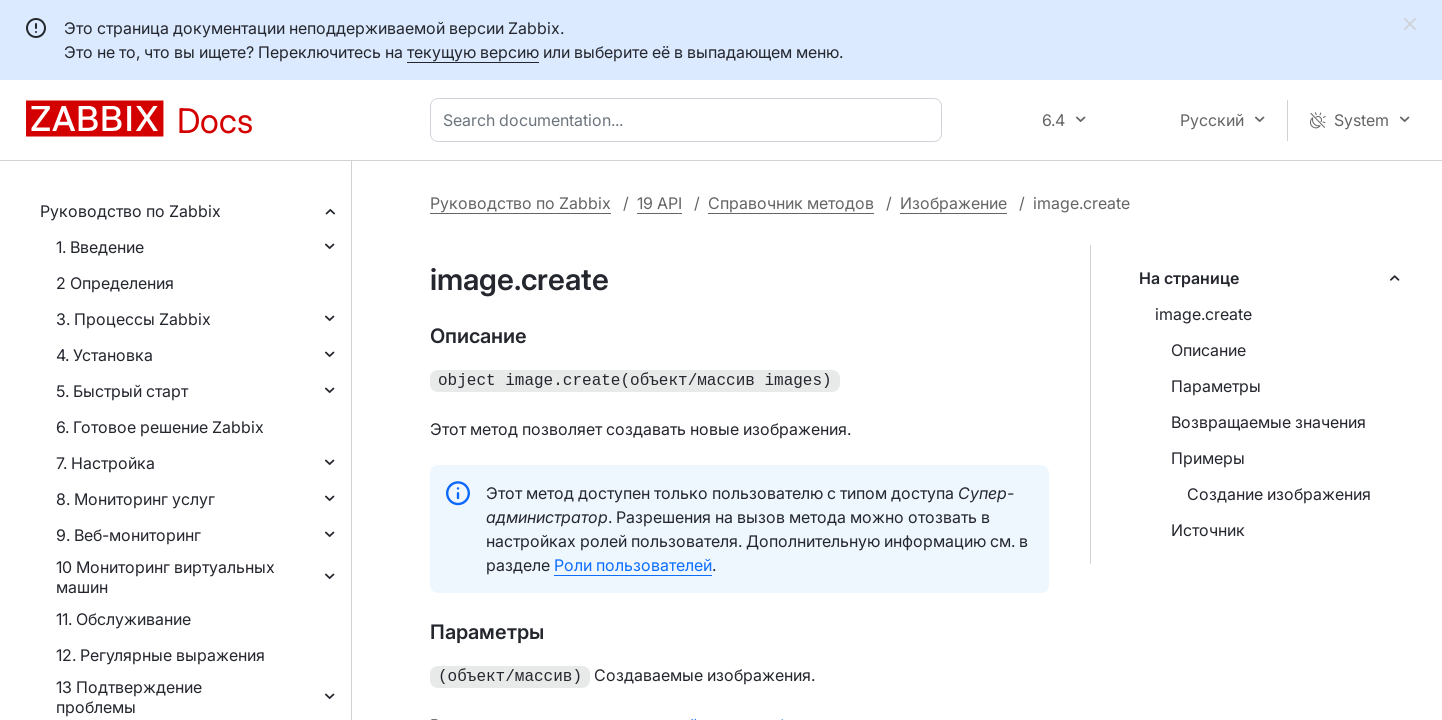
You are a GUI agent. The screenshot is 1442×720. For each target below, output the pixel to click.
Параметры (1216, 386)
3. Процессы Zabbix (133, 319)
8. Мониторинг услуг (135, 499)
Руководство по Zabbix (130, 211)
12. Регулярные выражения (160, 655)
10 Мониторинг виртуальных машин (165, 577)
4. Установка (104, 355)
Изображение (953, 203)
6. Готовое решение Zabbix (160, 427)
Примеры (1208, 458)
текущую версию (473, 52)
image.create (1203, 314)
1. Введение (100, 247)
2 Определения (115, 283)
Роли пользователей (633, 563)
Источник (1208, 530)
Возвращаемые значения (1268, 422)
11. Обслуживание (123, 619)
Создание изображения (1279, 494)
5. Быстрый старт (122, 391)
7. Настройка (105, 463)
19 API (659, 203)
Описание (1208, 350)
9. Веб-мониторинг (128, 535)
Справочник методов (791, 203)
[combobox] (690, 120)
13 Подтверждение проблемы (129, 697)
